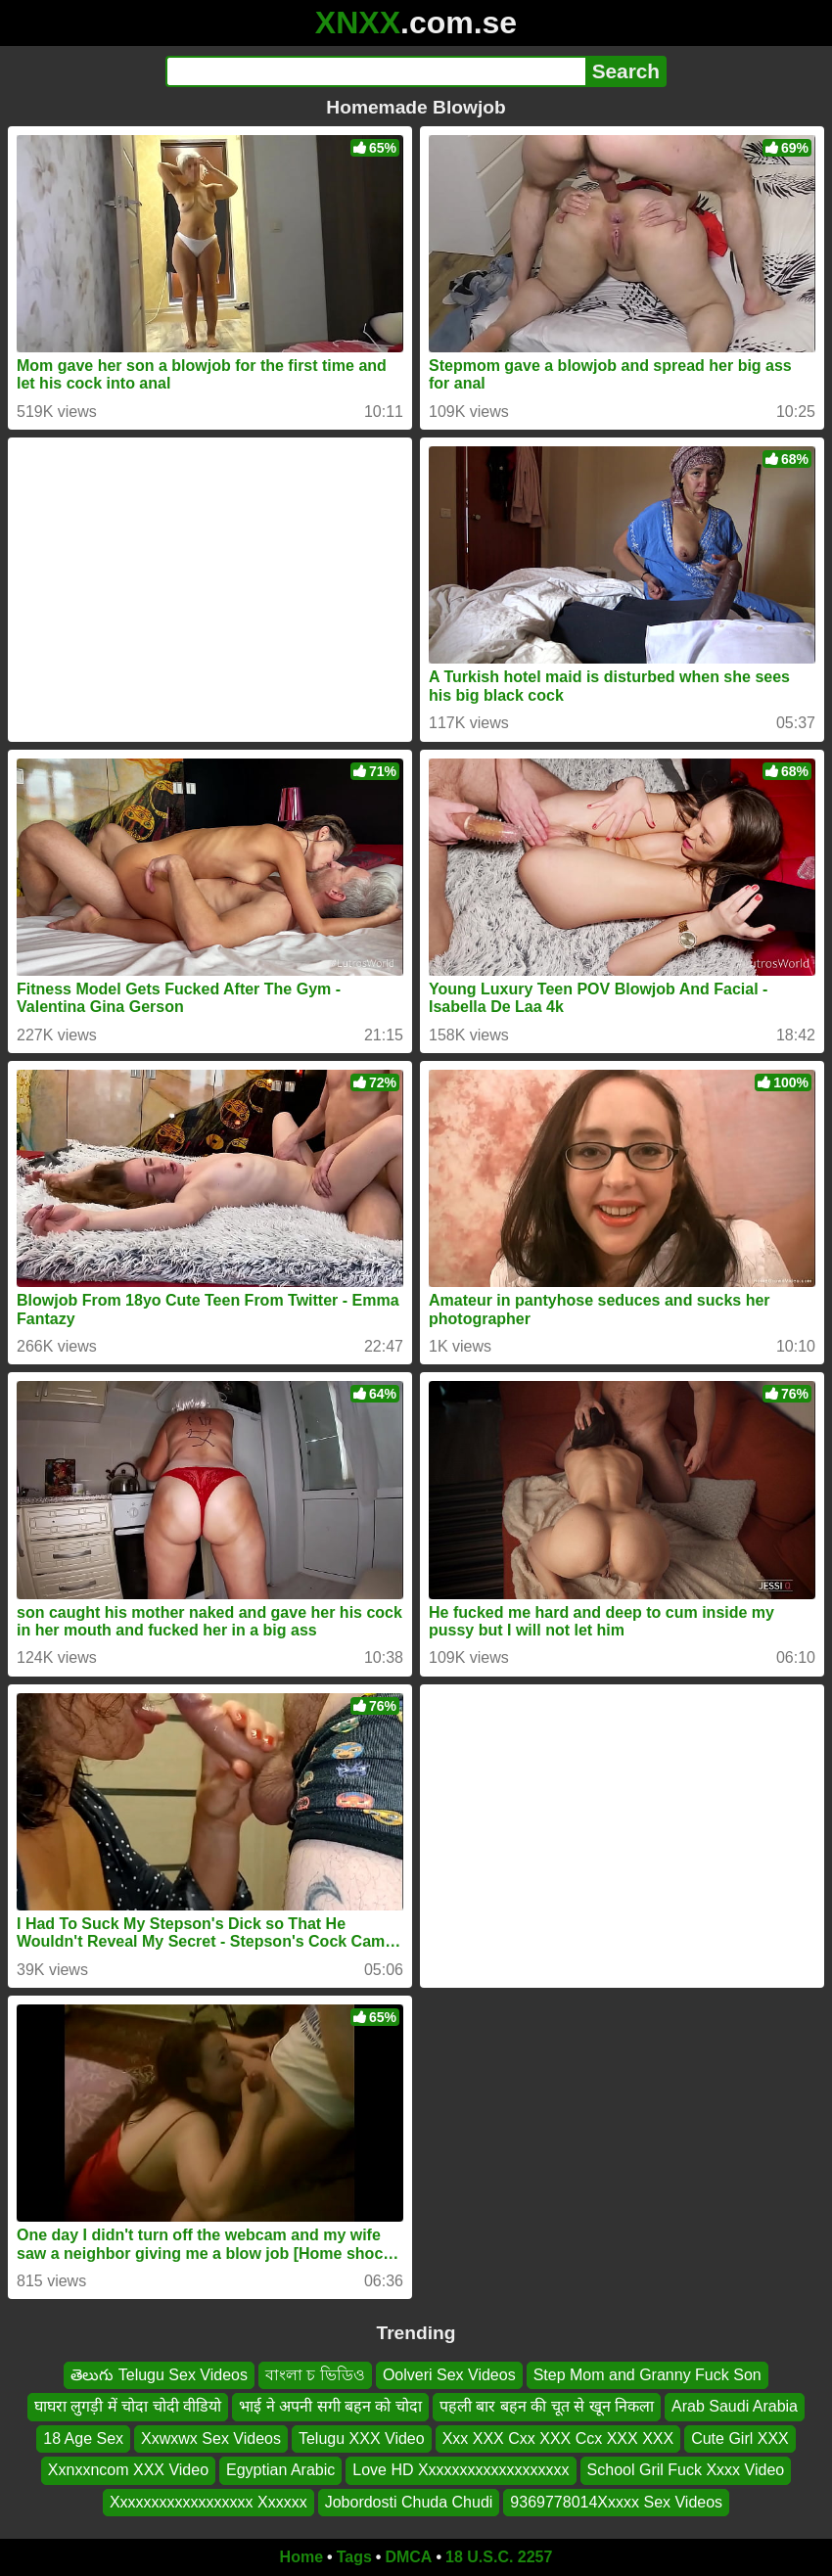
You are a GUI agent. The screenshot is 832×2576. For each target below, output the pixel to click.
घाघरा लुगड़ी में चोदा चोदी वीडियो (127, 2407)
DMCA (408, 2557)
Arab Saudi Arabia (734, 2407)
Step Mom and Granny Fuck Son (647, 2375)
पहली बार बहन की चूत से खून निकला (546, 2407)
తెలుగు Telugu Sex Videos (159, 2375)
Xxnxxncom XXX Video (128, 2469)
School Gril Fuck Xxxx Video (686, 2469)
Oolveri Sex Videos (449, 2375)
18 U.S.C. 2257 (498, 2557)
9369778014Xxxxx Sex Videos (616, 2502)
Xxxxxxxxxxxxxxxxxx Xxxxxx (208, 2502)
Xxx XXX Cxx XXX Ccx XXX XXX (558, 2438)
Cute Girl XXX (740, 2438)
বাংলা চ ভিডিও (315, 2375)
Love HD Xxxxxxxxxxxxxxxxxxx (460, 2469)
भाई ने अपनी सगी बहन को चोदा (330, 2407)
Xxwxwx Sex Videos (211, 2438)
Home (301, 2557)
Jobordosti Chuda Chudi (409, 2502)
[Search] (375, 71)
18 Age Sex (83, 2438)
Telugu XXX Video (362, 2438)
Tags (354, 2557)
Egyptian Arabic (280, 2469)
